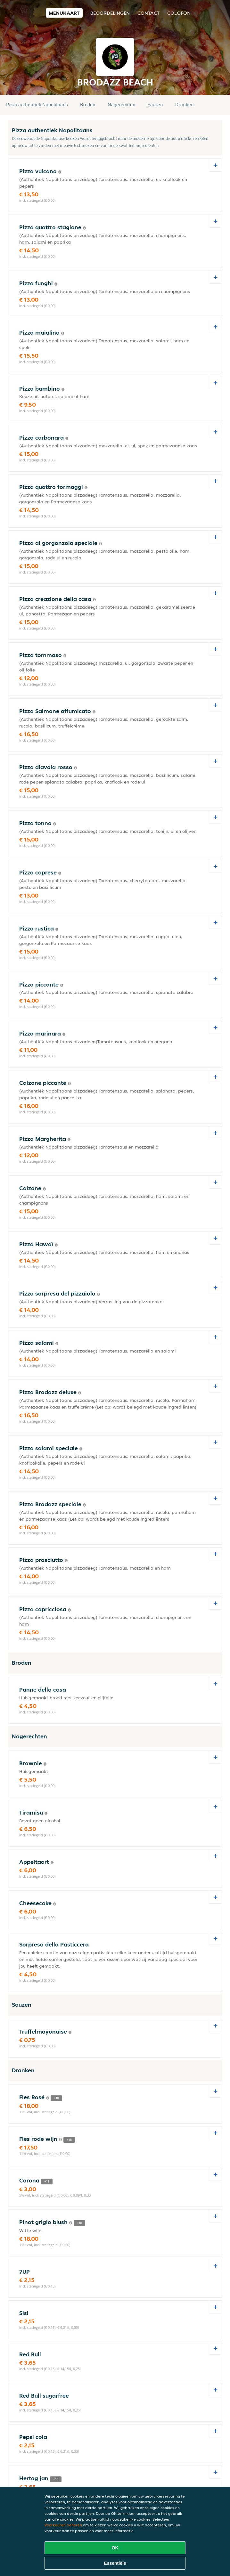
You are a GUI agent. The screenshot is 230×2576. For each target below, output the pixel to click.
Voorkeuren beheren (63, 2525)
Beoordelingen (110, 13)
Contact (148, 13)
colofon (179, 13)
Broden (87, 105)
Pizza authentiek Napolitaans (37, 105)
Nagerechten (122, 105)
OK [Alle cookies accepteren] (115, 2547)
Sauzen (155, 105)
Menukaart (64, 13)
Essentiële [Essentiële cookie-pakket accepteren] (115, 2563)
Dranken (184, 105)
